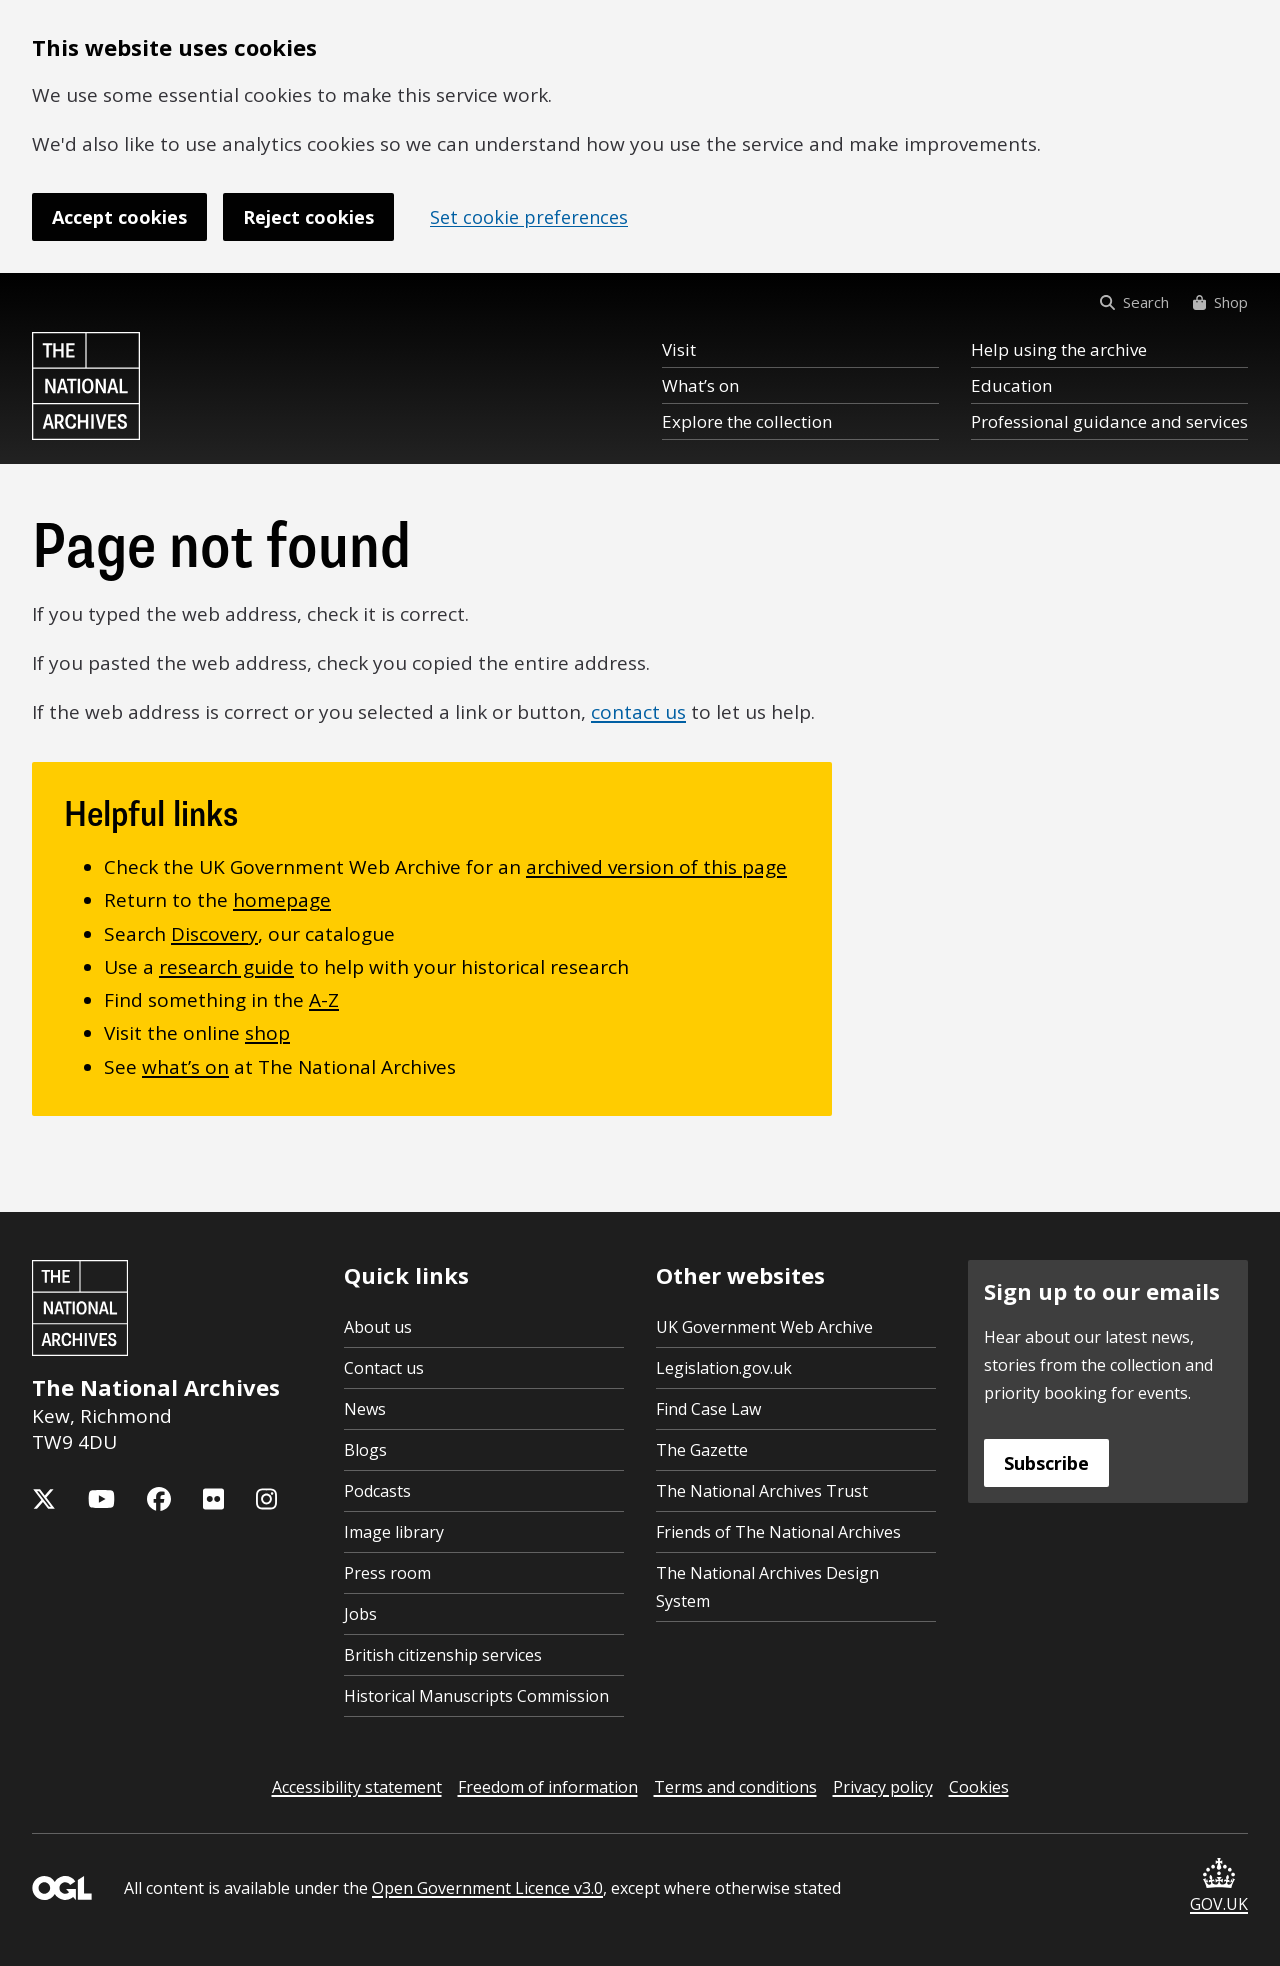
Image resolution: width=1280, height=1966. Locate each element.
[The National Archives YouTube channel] (101, 1499)
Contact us (384, 1368)
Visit (679, 349)
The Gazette (702, 1450)
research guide (226, 967)
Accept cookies (119, 217)
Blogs (365, 1450)
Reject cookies (308, 217)
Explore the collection (747, 421)
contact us (638, 712)
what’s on (185, 1067)
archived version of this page (656, 867)
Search (1134, 302)
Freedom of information (548, 1787)
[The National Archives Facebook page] (159, 1499)
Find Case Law (708, 1409)
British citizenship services (443, 1655)
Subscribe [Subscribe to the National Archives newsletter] (1046, 1463)
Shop (1220, 302)
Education (1011, 385)
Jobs (360, 1614)
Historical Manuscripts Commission (476, 1696)
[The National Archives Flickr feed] (213, 1499)
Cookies (979, 1787)
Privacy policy (883, 1787)
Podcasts (377, 1491)
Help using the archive (1059, 349)
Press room (387, 1573)
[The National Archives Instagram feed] (266, 1499)
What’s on (700, 385)
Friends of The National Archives (778, 1532)
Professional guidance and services (1109, 421)
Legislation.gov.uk (724, 1368)
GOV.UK (1219, 1886)
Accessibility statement (357, 1787)
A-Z (324, 1000)
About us (378, 1327)
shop (267, 1033)
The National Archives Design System (767, 1587)
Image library (394, 1532)
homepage (282, 900)
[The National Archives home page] (86, 386)
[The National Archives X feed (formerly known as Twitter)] (44, 1499)
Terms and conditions (735, 1787)
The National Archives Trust (762, 1491)
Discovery (214, 934)
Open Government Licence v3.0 (487, 1888)
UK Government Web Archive (764, 1327)
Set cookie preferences (529, 217)
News (365, 1409)
